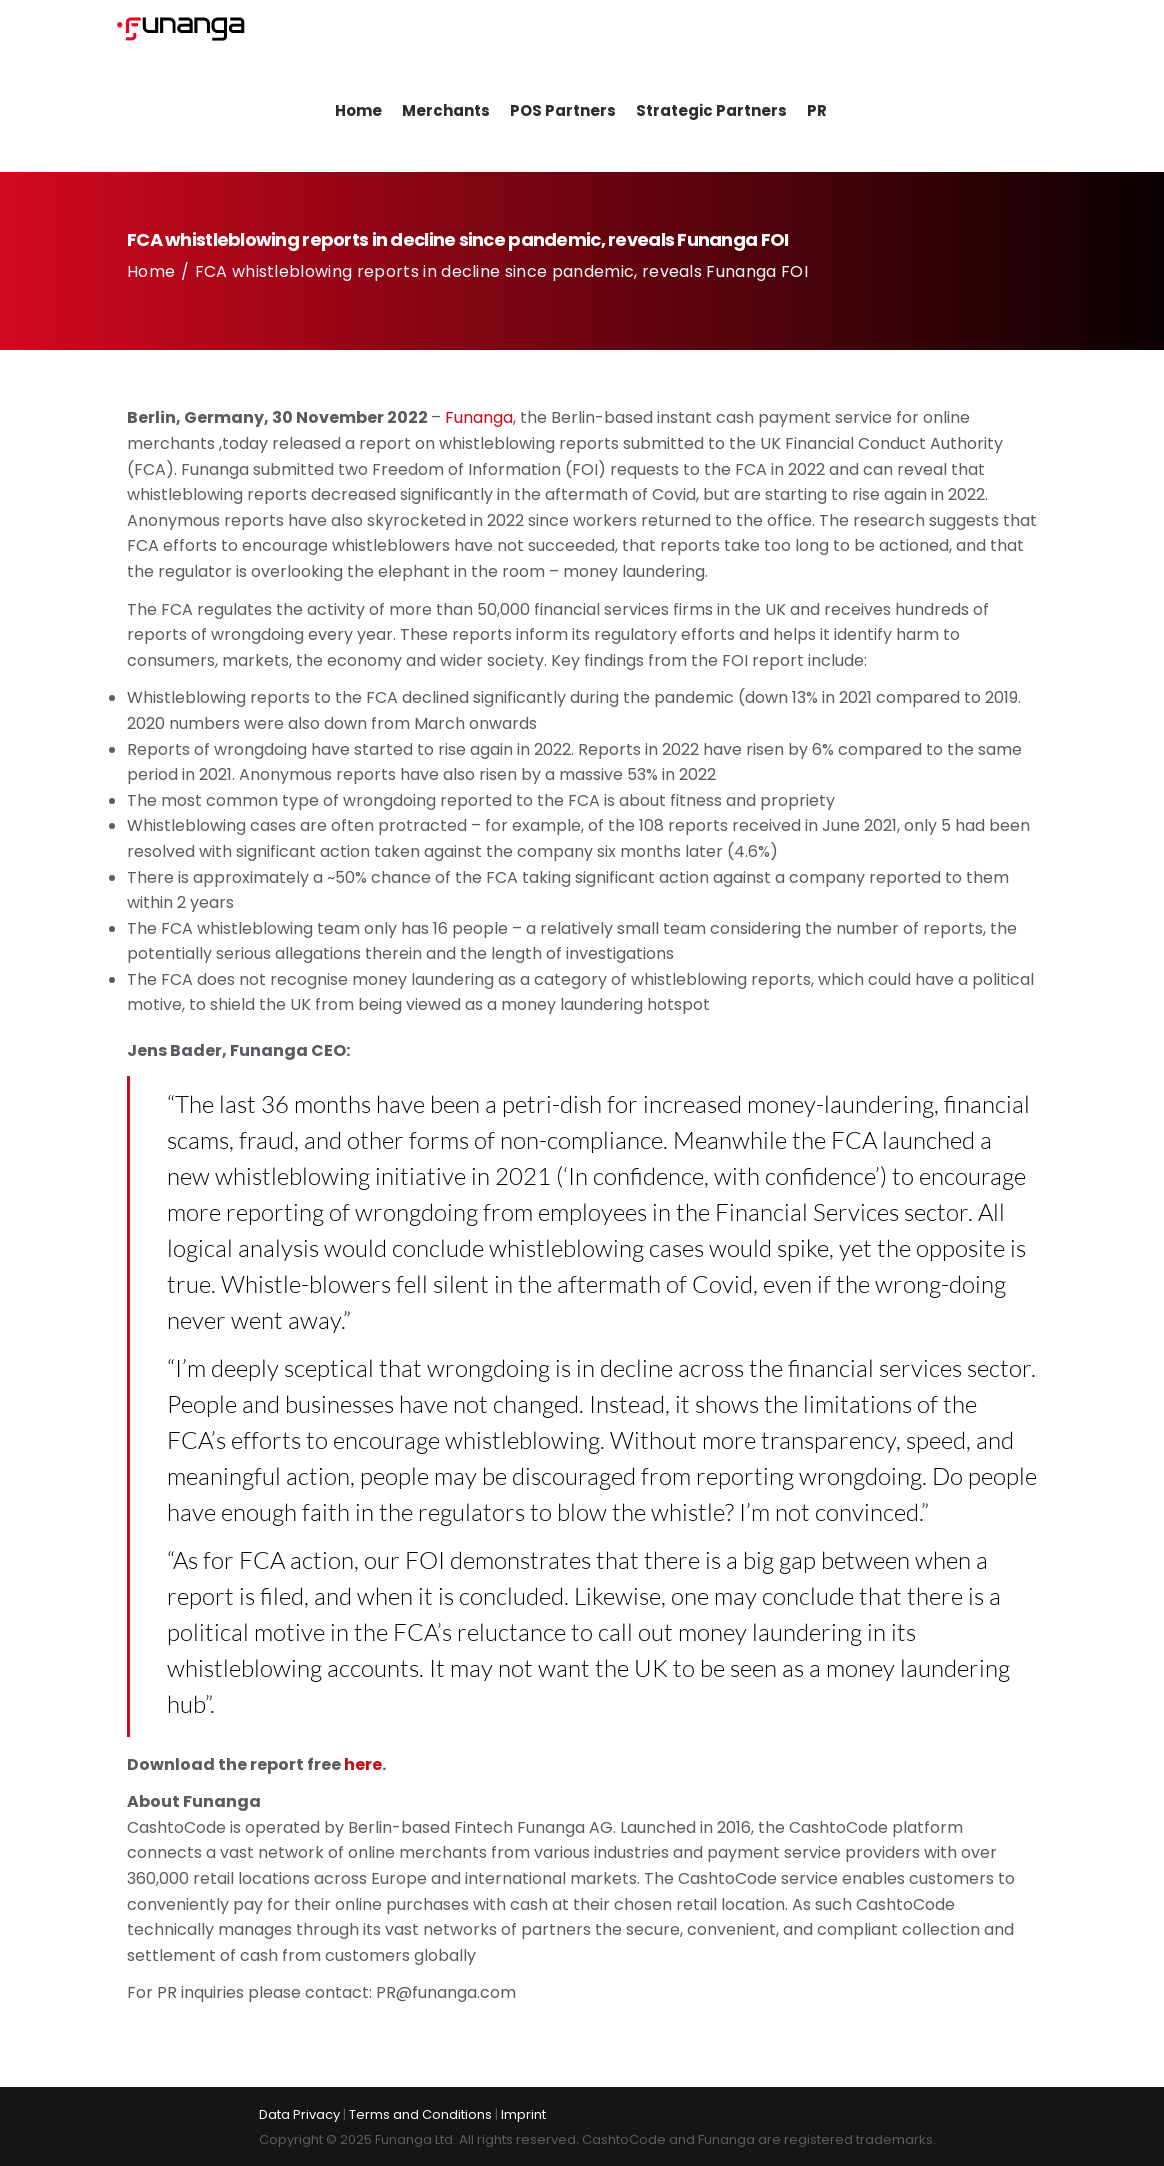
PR (803, 119)
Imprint (523, 2114)
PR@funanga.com (446, 2002)
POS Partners (549, 119)
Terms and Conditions (420, 2114)
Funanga (479, 427)
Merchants (432, 119)
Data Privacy (299, 2114)
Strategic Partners (697, 119)
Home (344, 119)
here (363, 1773)
